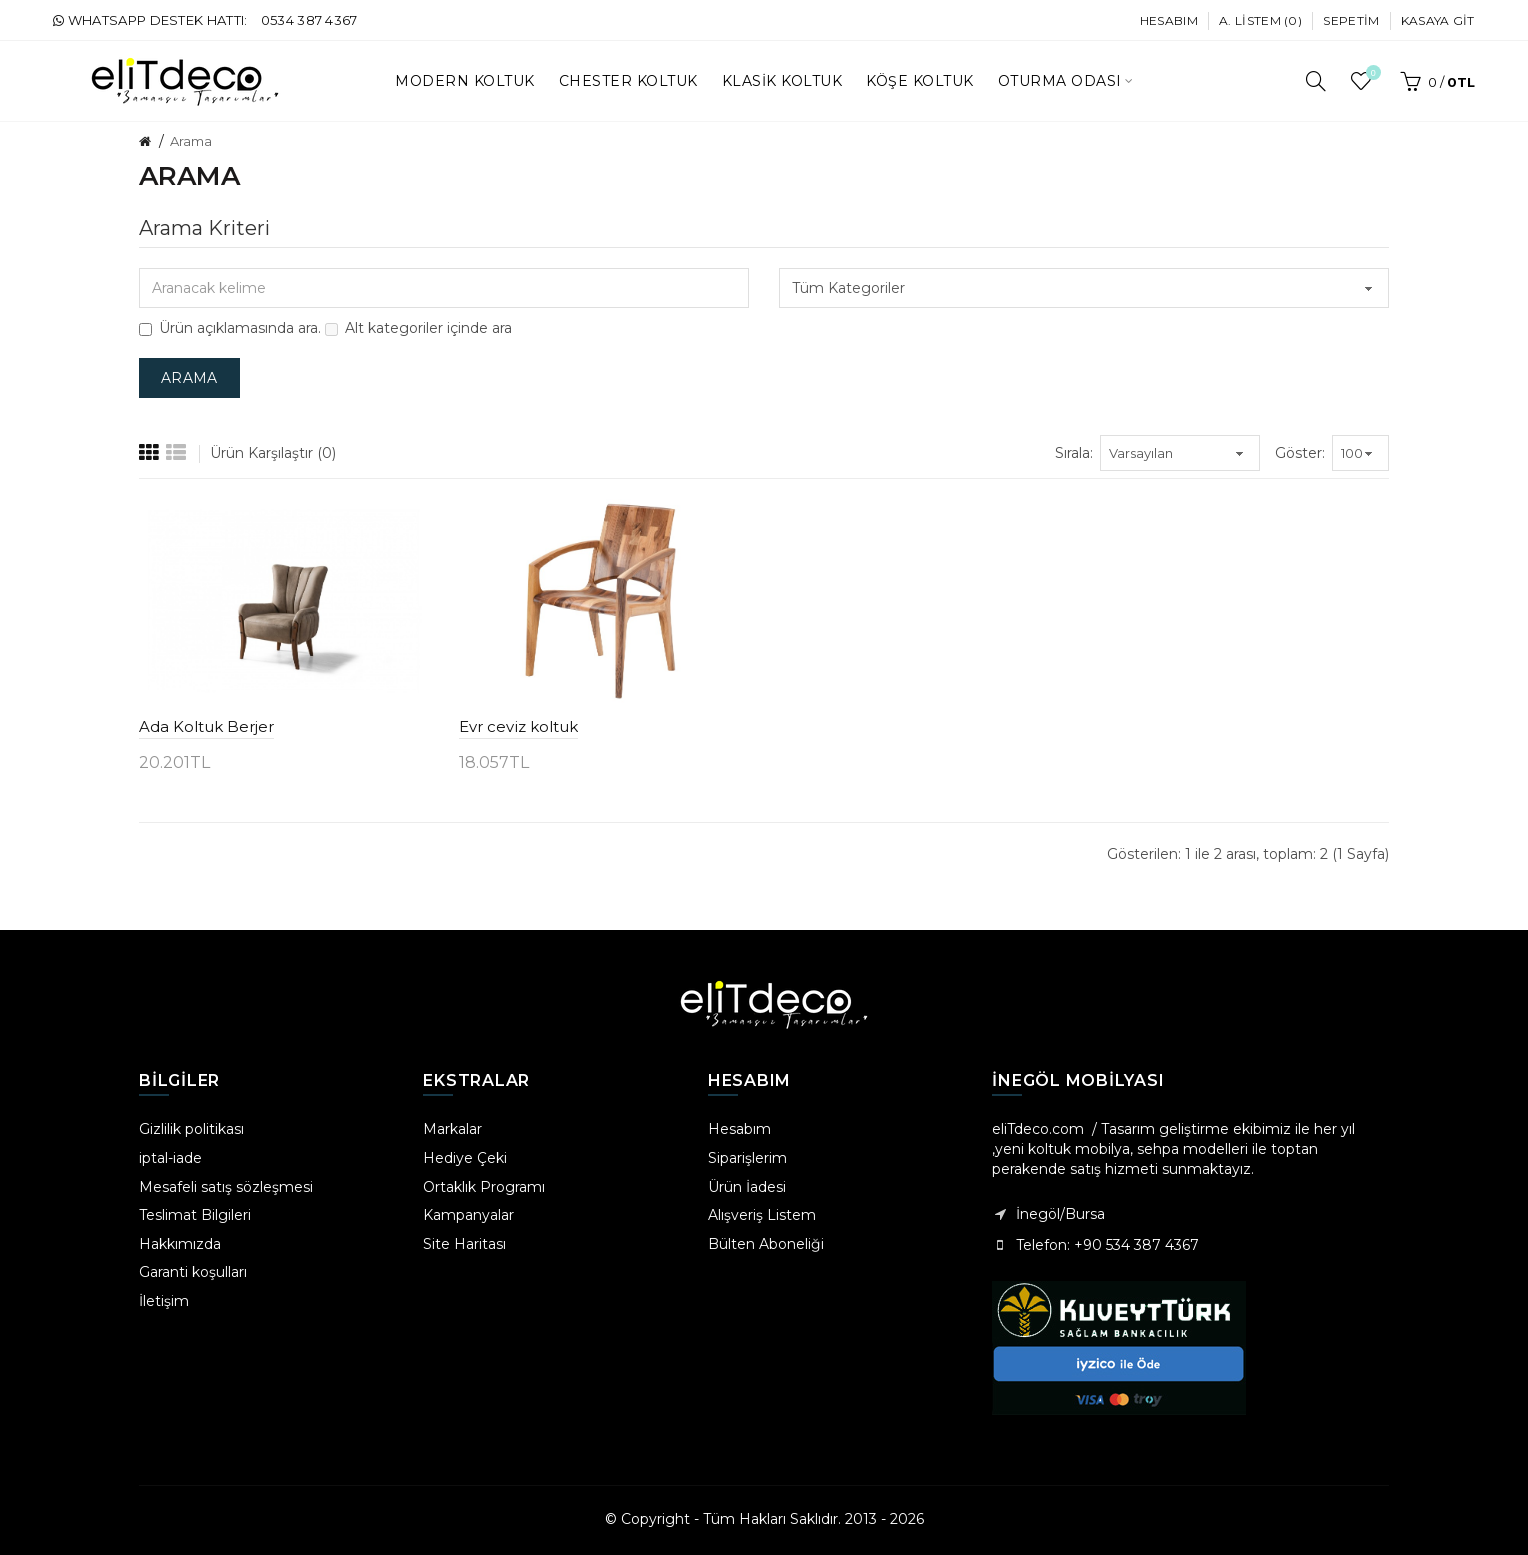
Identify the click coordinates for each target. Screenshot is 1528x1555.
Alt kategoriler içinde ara (418, 328)
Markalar (452, 1129)
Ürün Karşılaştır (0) (273, 453)
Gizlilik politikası (191, 1129)
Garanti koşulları (193, 1272)
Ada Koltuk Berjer (206, 726)
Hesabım (1169, 20)
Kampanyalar (468, 1215)
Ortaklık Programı (484, 1187)
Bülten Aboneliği (766, 1244)
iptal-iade (170, 1158)
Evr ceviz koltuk (518, 726)
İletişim (164, 1301)
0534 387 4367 (309, 20)
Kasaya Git (1438, 20)
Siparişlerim (747, 1158)
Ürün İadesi (747, 1187)
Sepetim (1351, 20)
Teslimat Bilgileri (195, 1215)
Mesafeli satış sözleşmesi (226, 1187)
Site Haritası (464, 1244)
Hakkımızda (180, 1244)
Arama (191, 141)
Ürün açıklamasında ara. (230, 328)
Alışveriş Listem (762, 1215)
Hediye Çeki (465, 1158)
